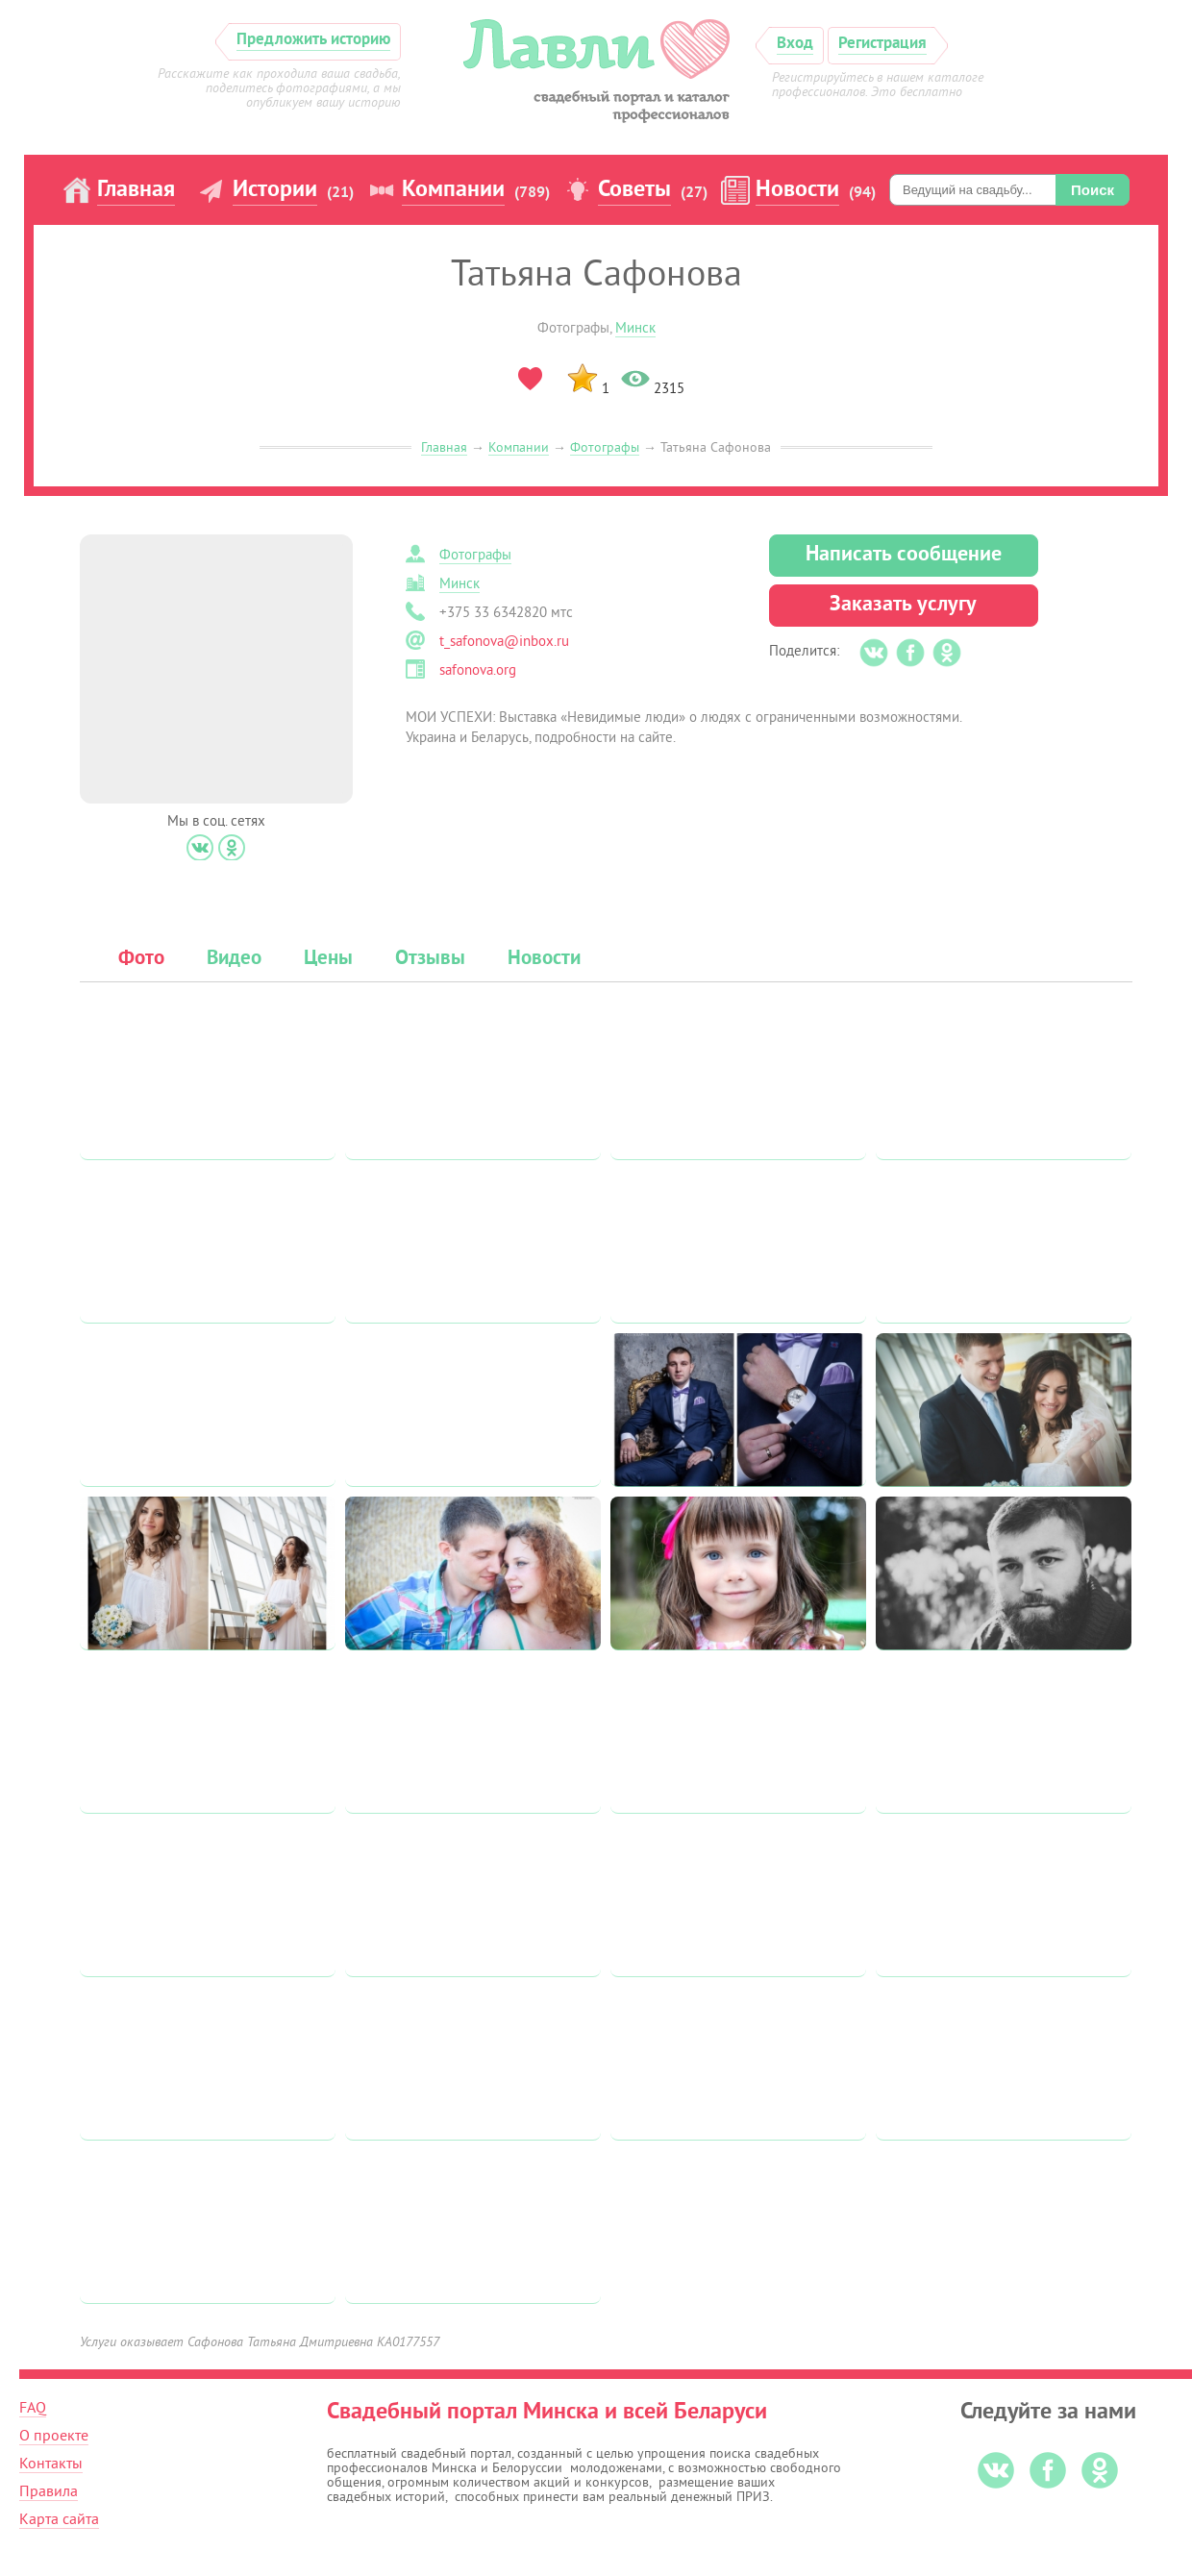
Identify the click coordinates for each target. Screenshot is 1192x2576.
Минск (635, 328)
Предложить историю (313, 40)
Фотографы (604, 447)
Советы (634, 190)
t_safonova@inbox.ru (504, 641)
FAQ (32, 2407)
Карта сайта (59, 2519)
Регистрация (882, 44)
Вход (795, 44)
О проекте (53, 2435)
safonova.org (477, 670)
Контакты (51, 2463)
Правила (48, 2491)
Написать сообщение (904, 555)
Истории (275, 190)
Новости (797, 190)
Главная (136, 190)
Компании (453, 190)
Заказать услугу (903, 605)
